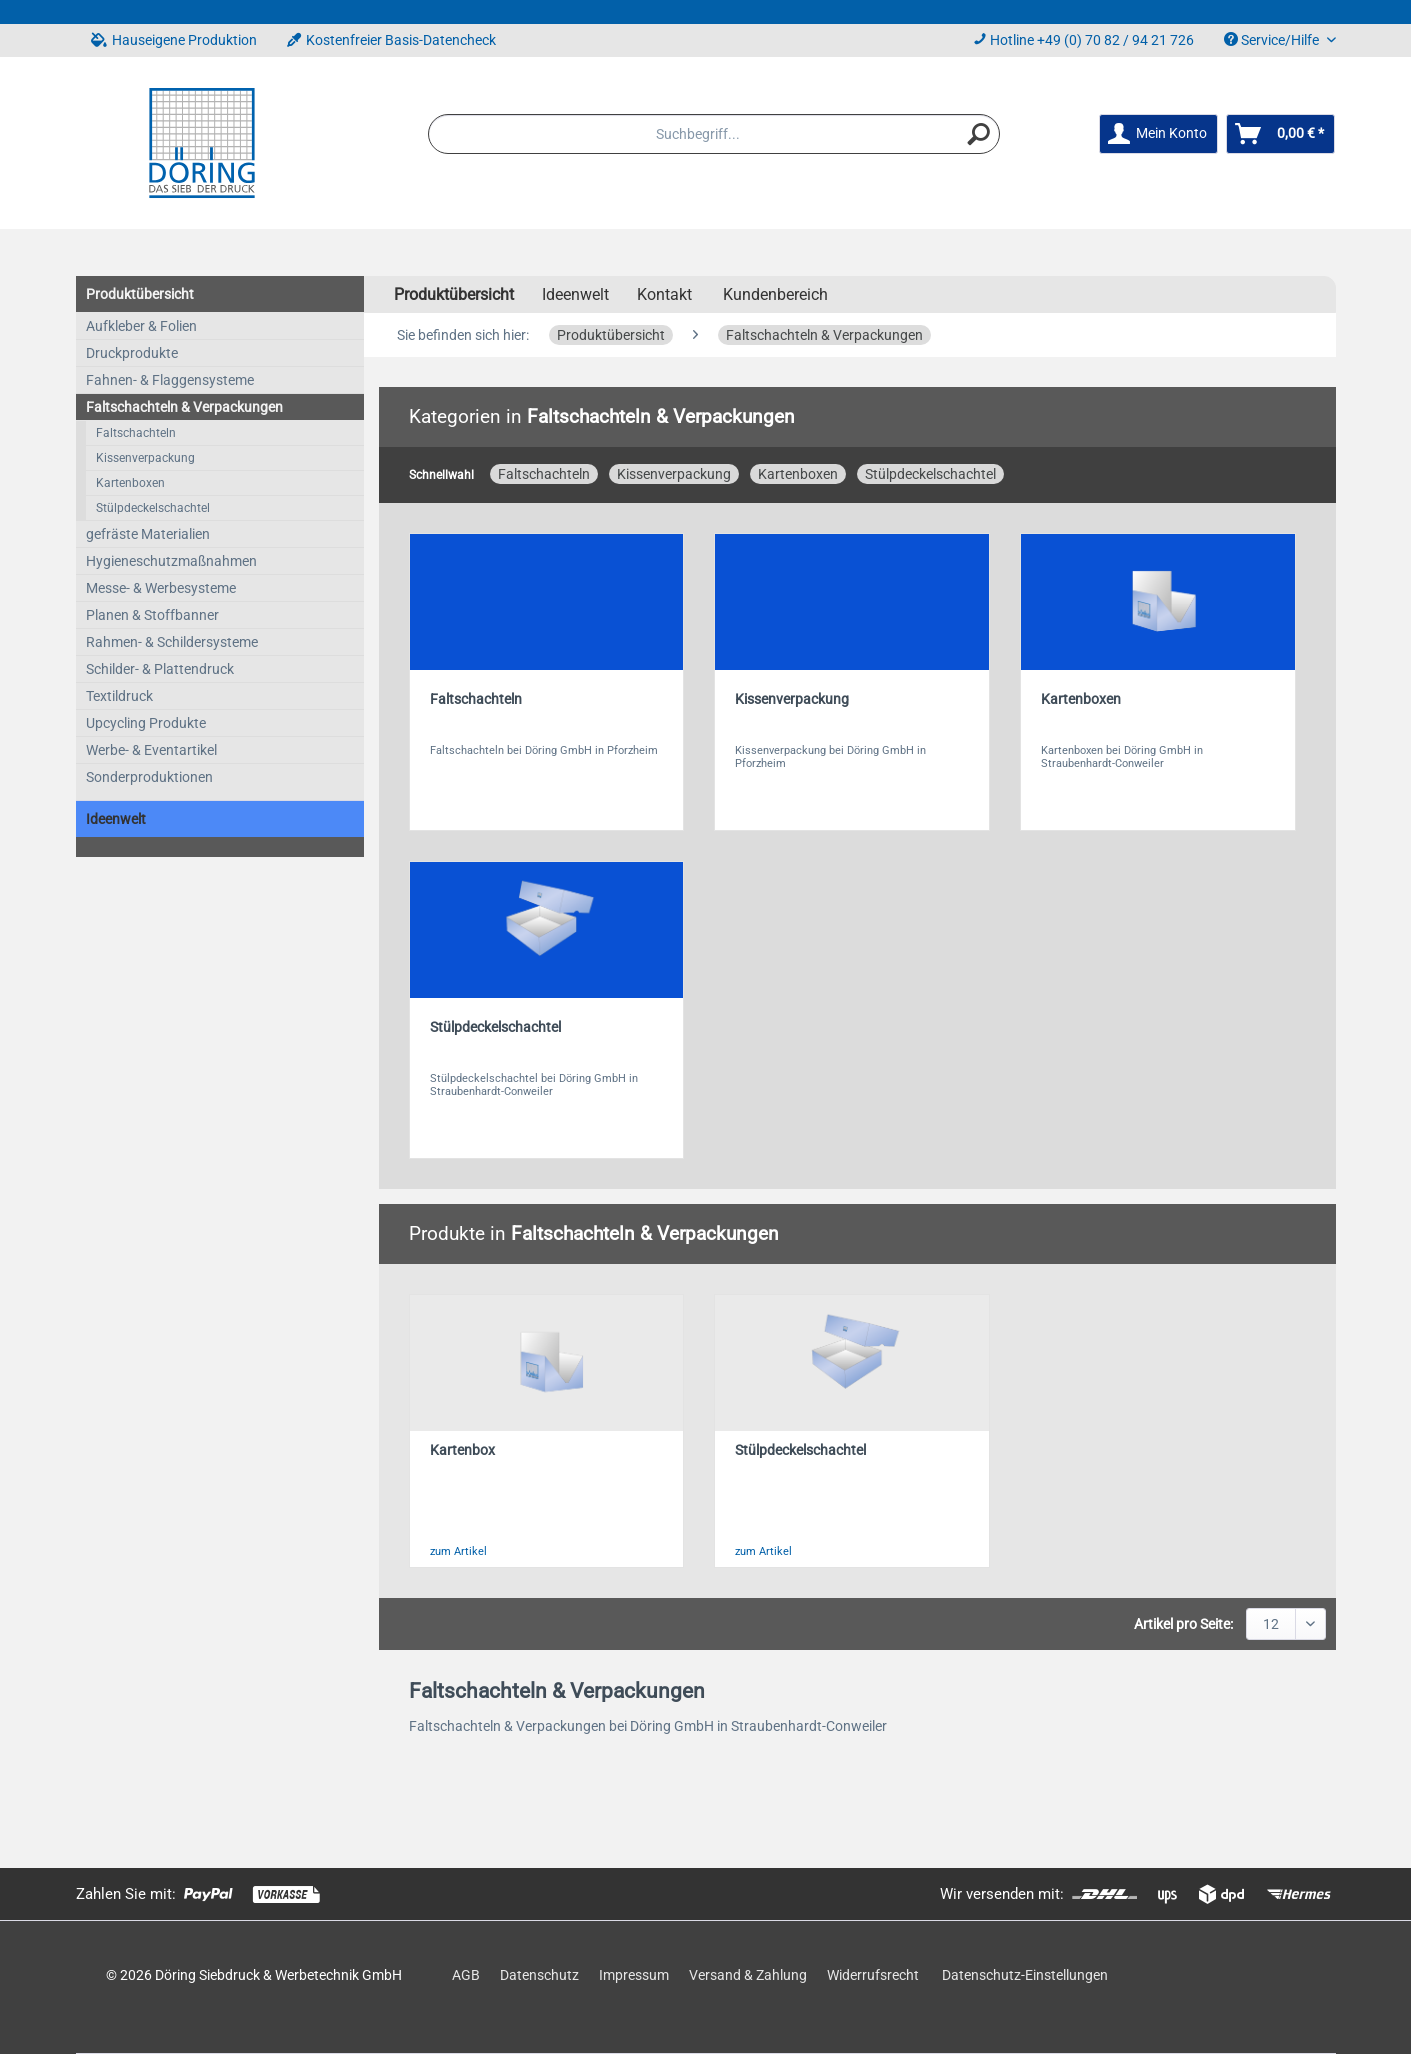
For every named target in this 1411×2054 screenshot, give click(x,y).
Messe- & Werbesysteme (161, 588)
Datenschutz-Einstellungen (1025, 1975)
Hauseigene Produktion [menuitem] (174, 40)
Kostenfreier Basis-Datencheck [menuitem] (391, 40)
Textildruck (119, 696)
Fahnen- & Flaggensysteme (170, 380)
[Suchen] (979, 134)
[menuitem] (714, 134)
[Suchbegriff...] (714, 134)
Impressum (634, 1975)
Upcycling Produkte (146, 723)
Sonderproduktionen (149, 777)
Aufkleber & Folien (141, 326)
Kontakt (664, 294)
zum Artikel (458, 1551)
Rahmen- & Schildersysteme (172, 642)
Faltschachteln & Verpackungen (184, 407)
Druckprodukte (132, 353)
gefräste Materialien (148, 534)
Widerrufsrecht (873, 1975)
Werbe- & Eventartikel (151, 750)
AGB (466, 1975)
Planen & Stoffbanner (152, 615)
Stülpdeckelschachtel (153, 508)
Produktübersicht (140, 294)
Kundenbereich (775, 294)
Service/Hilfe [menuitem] (1273, 40)
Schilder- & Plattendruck (160, 669)
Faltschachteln (136, 433)
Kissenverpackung (145, 458)
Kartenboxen (130, 483)
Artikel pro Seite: (1183, 1624)
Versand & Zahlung (748, 1975)
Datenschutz (539, 1975)
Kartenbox (462, 1450)
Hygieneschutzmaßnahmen (171, 561)
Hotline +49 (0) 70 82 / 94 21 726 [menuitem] (1083, 40)
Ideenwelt (116, 819)
